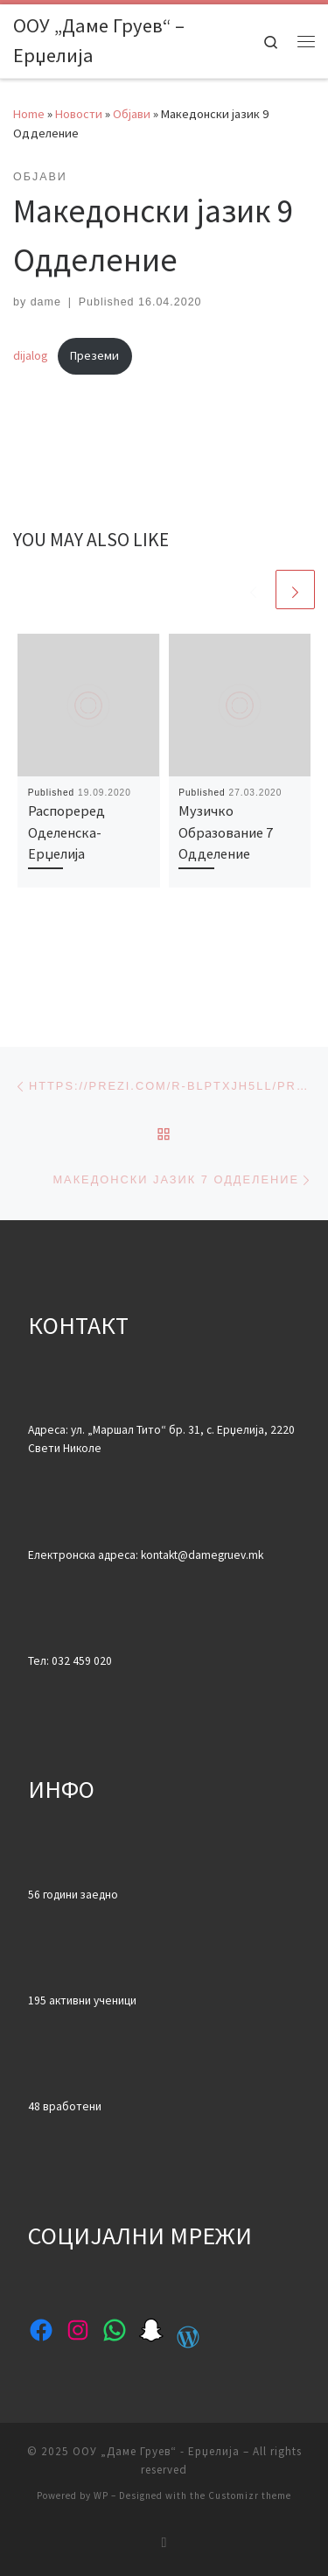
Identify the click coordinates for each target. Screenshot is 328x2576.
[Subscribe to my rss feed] (164, 2542)
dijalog (30, 355)
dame (46, 302)
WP (101, 2495)
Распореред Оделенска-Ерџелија (66, 832)
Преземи (94, 355)
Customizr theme (249, 2495)
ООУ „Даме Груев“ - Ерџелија (156, 2451)
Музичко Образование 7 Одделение (225, 832)
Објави (131, 114)
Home (29, 114)
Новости (78, 114)
